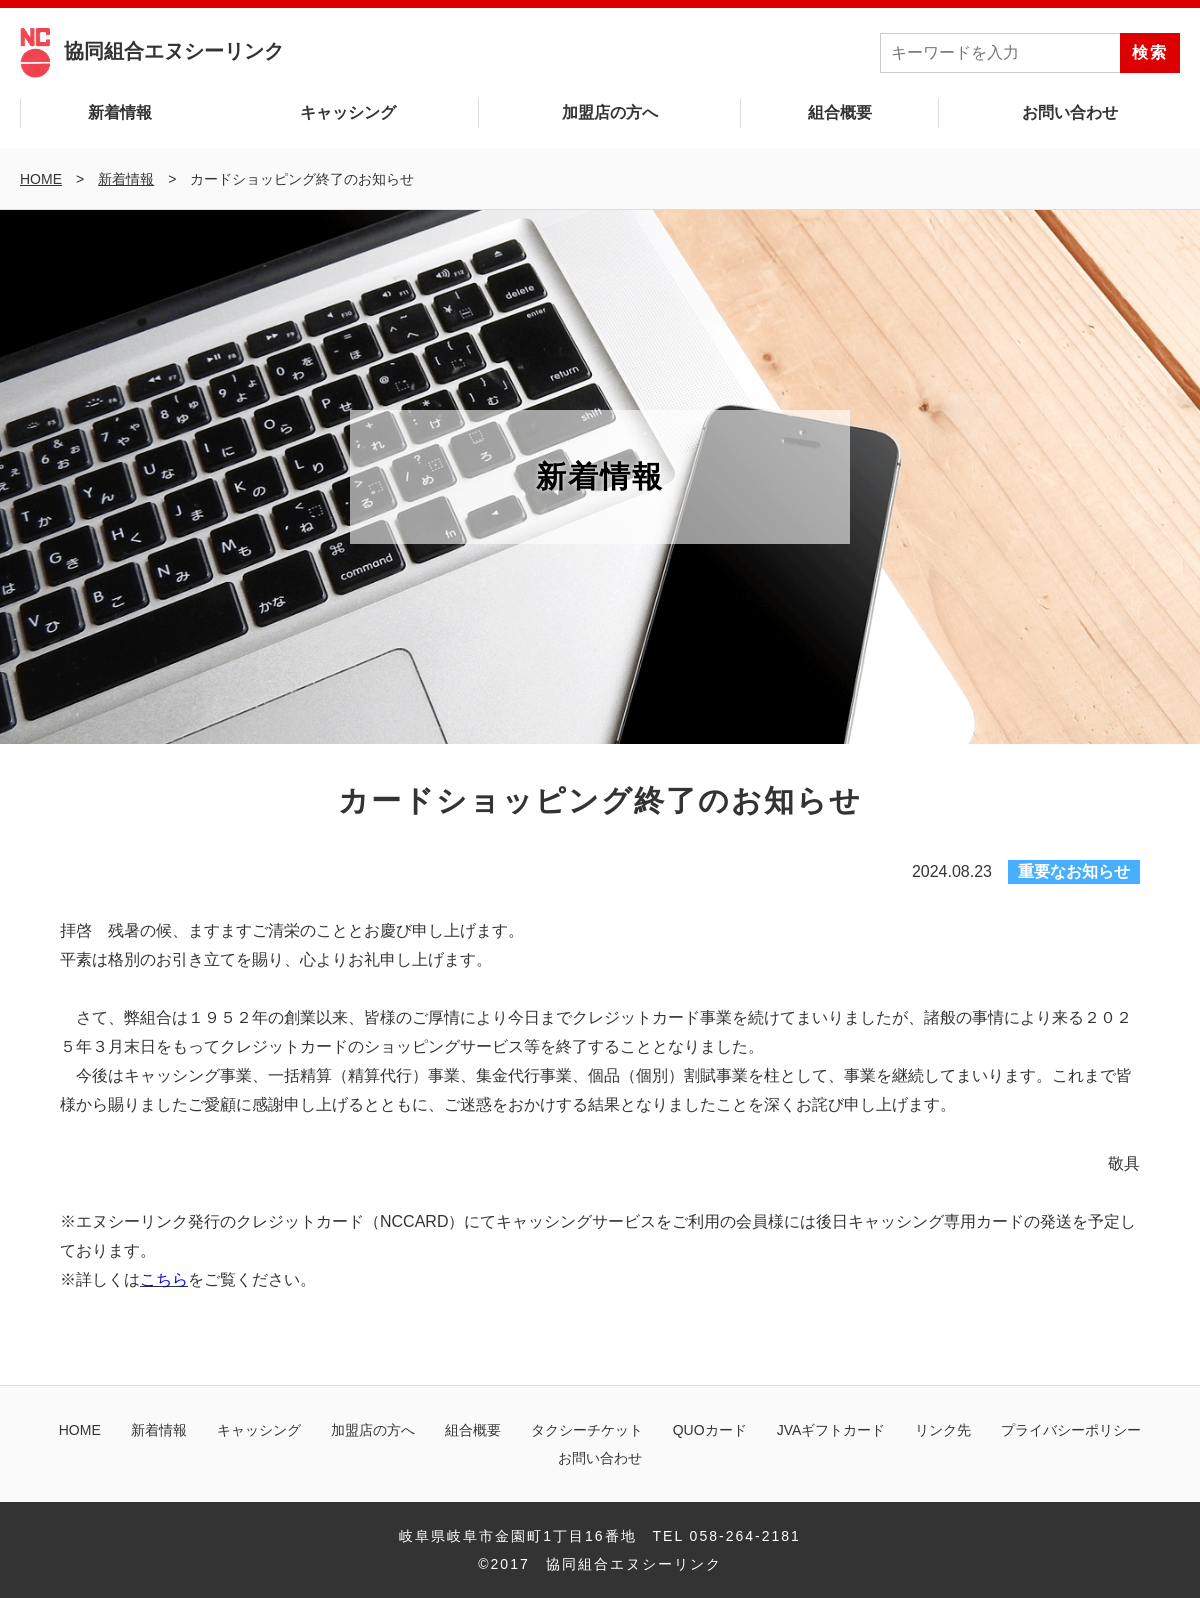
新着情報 (120, 112)
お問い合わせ (1070, 112)
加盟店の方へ (610, 112)
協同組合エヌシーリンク (152, 51)
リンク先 (943, 1430)
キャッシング (348, 112)
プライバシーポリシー (1071, 1430)
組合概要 (840, 112)
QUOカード (710, 1430)
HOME (80, 1430)
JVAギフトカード (831, 1430)
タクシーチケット (587, 1430)
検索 (1150, 52)
